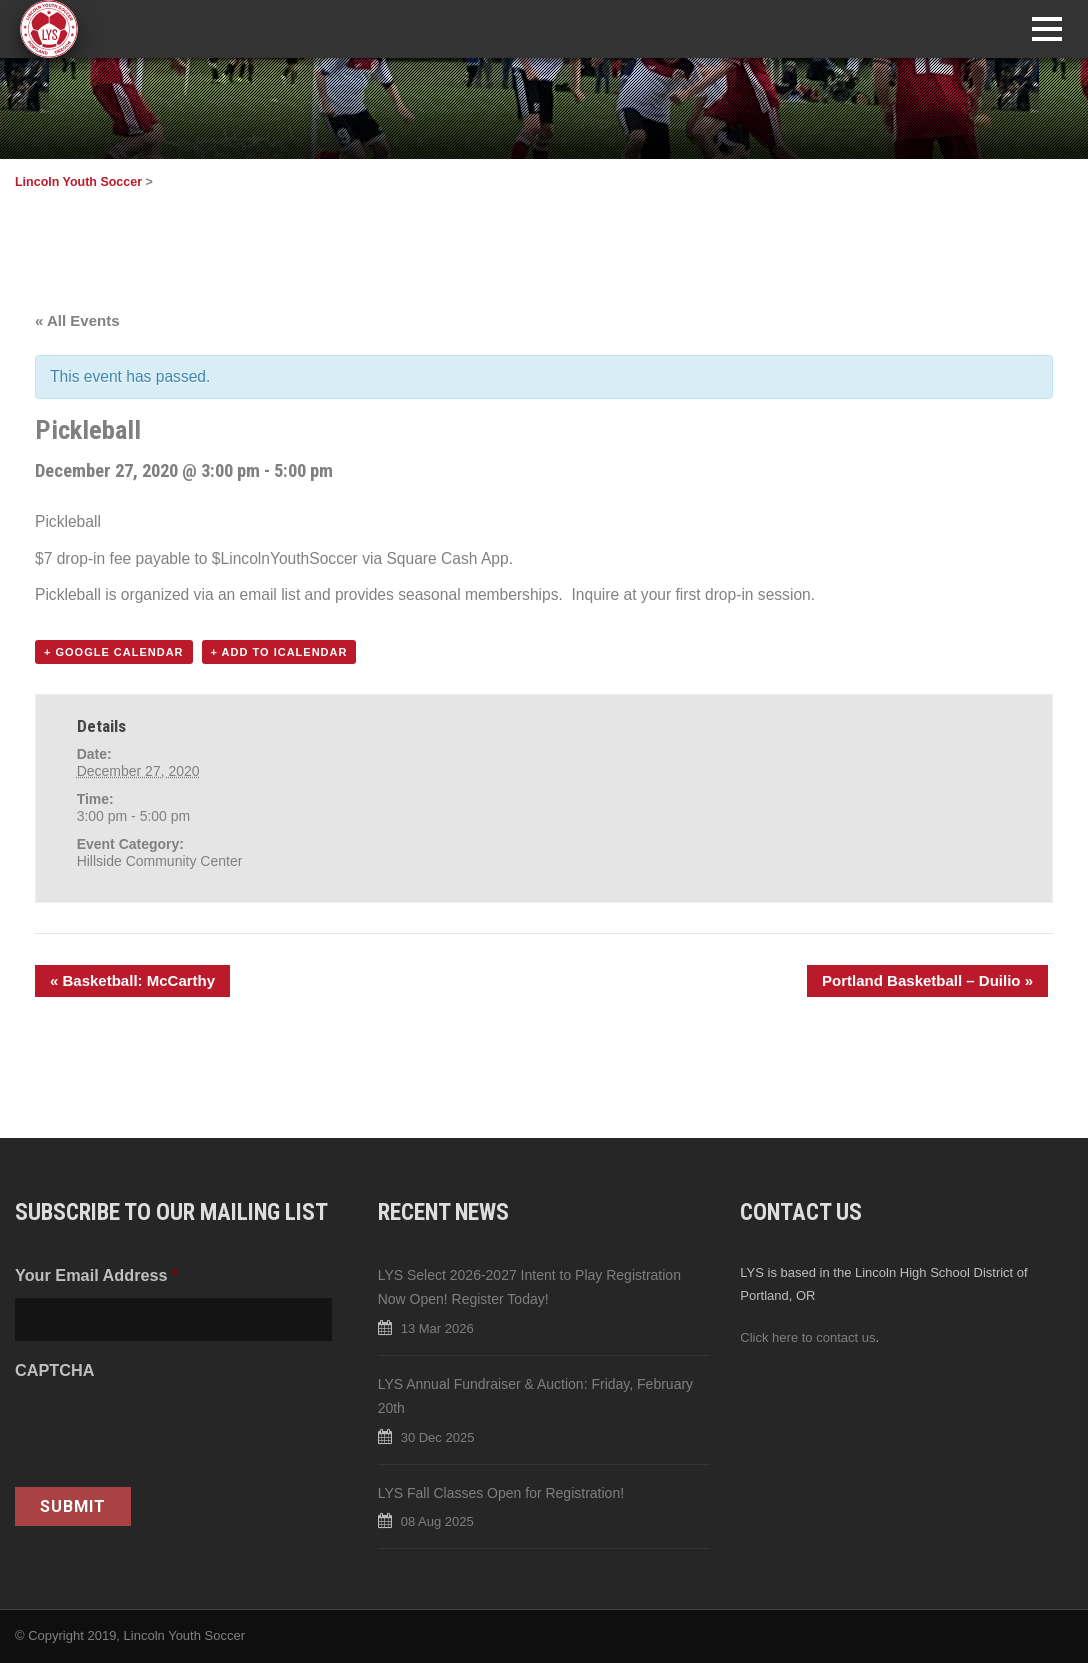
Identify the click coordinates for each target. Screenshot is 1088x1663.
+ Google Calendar (114, 652)
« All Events (77, 320)
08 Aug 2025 (437, 1521)
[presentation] (167, 1432)
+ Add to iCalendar (279, 652)
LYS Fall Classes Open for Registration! (501, 1493)
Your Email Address (96, 1275)
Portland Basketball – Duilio (927, 980)
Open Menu (1046, 28)
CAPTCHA (54, 1370)
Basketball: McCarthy (132, 980)
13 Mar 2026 (437, 1328)
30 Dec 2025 (438, 1437)
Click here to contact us (807, 1337)
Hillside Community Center (160, 861)
